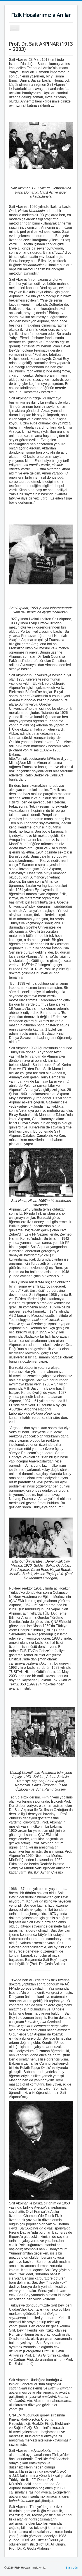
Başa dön (72, 2567)
